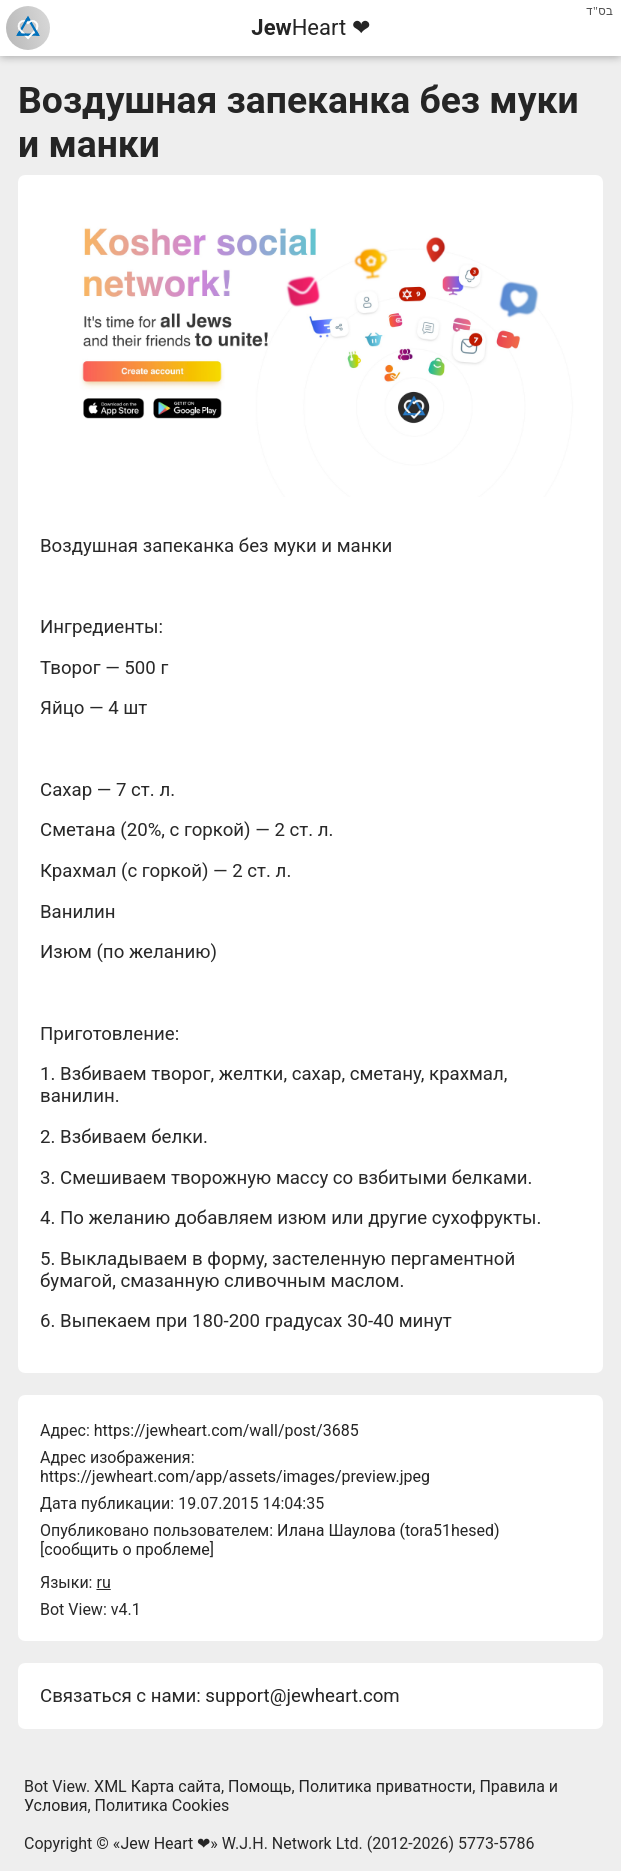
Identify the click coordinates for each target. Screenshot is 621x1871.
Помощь (259, 1786)
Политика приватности (386, 1786)
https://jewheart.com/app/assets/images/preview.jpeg (235, 1476)
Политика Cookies (162, 1805)
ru (103, 1582)
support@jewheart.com (302, 1696)
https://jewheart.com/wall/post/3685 (226, 1430)
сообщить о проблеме (127, 1549)
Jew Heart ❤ (165, 1843)
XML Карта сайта (157, 1786)
